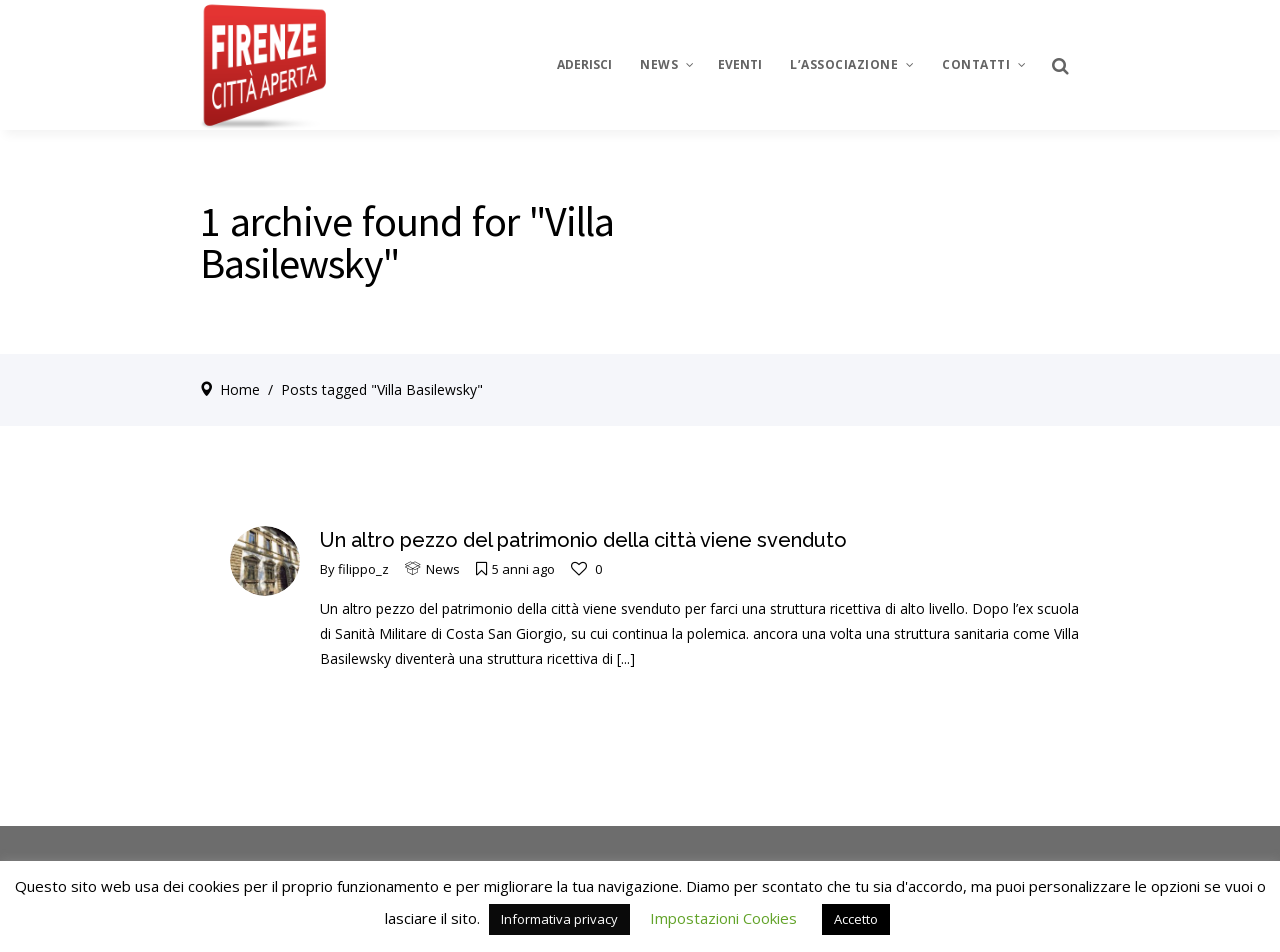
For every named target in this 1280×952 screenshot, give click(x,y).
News (443, 569)
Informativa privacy (559, 919)
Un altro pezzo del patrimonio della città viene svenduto (583, 540)
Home (240, 389)
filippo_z (363, 569)
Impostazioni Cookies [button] (723, 918)
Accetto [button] (856, 919)
